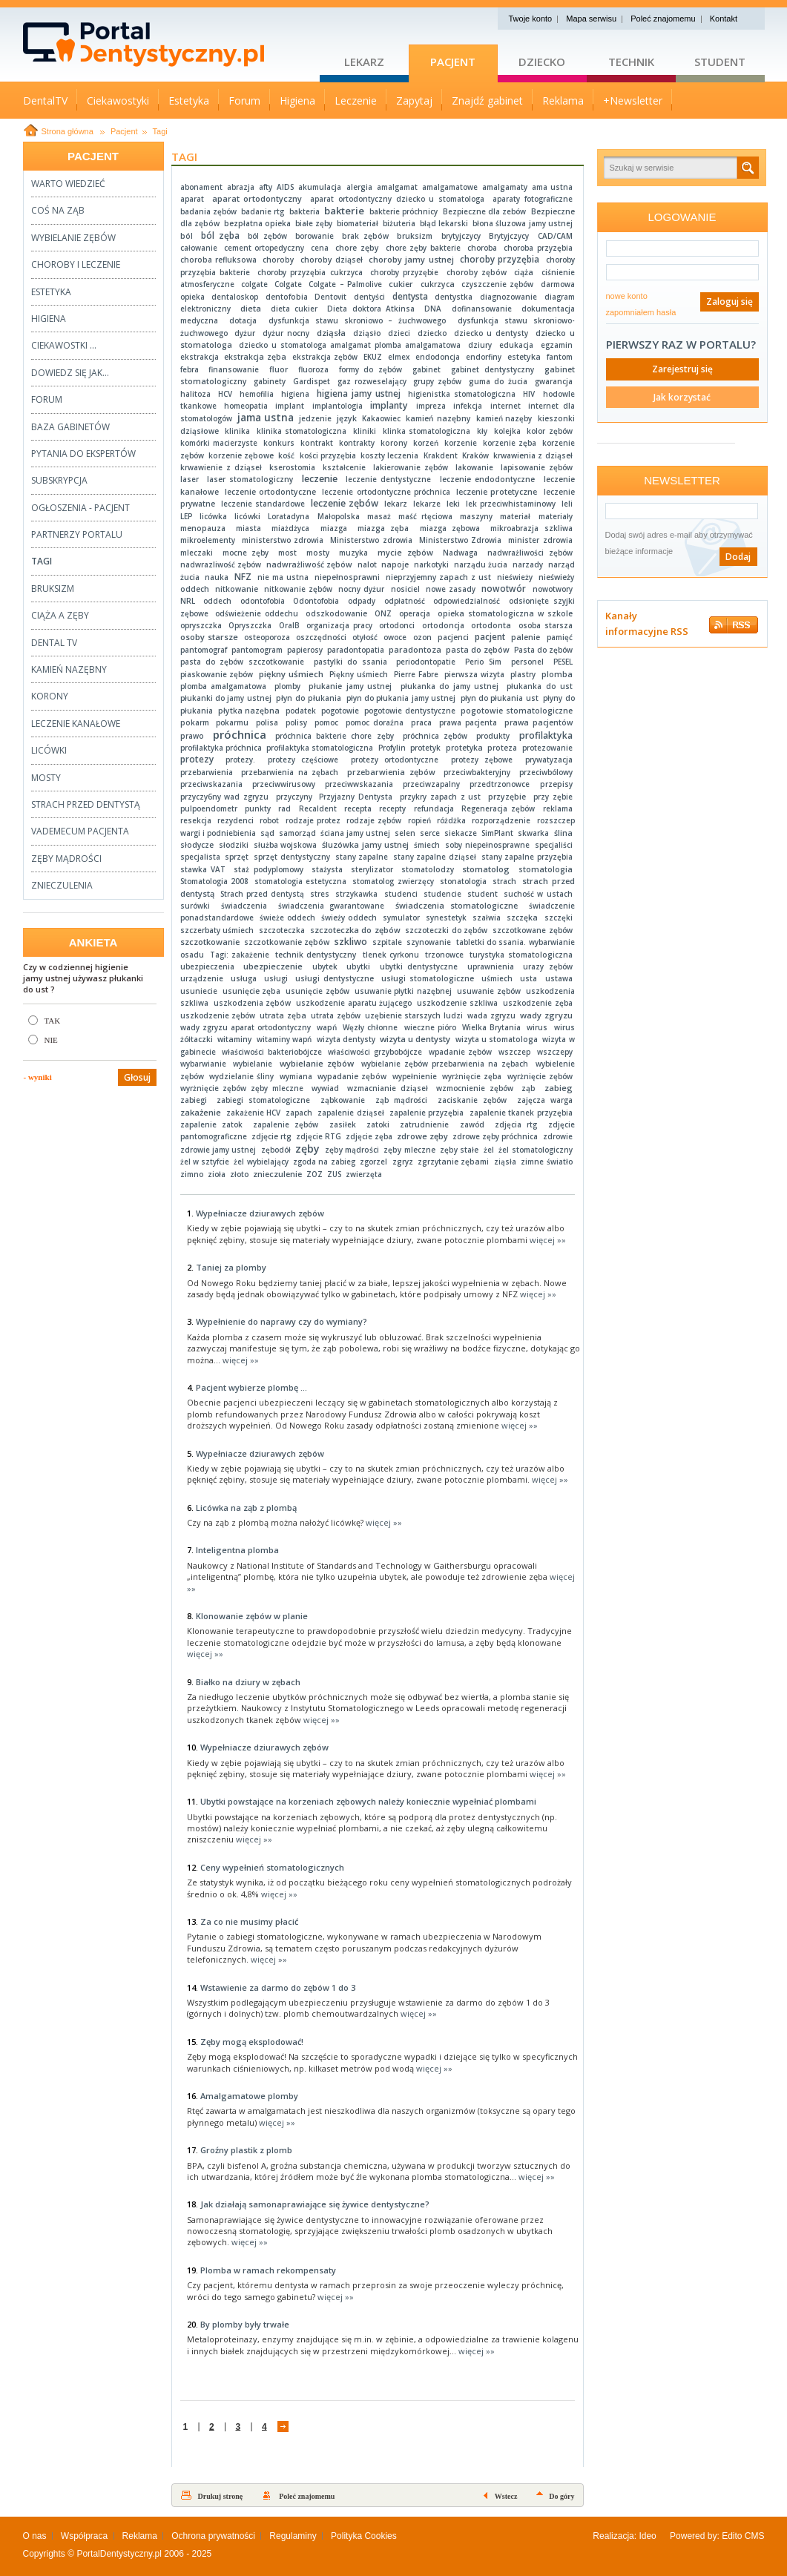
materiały (556, 516)
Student (719, 61)
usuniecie (198, 991)
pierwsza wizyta (474, 674)
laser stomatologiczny (250, 479)
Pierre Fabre (416, 674)
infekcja (467, 406)
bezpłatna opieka (257, 223)
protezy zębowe (482, 759)
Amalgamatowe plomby (249, 2095)
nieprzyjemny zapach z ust (438, 577)
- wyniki (38, 1077)
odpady (361, 601)
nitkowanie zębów (298, 589)
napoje (395, 564)
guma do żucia (498, 381)
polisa (267, 722)
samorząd (297, 833)
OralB (289, 625)
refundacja (434, 808)
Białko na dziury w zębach (248, 1681)
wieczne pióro (430, 1027)
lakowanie (474, 467)
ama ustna (552, 187)
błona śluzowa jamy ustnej (522, 223)
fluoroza (313, 369)
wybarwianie (203, 1063)
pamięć (560, 637)
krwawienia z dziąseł (532, 455)
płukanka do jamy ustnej (450, 686)
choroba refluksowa (218, 259)
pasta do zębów (478, 650)
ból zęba (220, 235)
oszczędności (321, 637)
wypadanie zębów (351, 1076)
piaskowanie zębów (217, 674)
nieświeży (515, 577)
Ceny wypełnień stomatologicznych (272, 1867)
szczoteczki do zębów (446, 930)
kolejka (507, 431)
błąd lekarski (444, 223)
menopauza (202, 528)
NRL (187, 601)
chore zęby (357, 248)
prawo (192, 736)
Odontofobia (316, 601)
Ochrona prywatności (213, 2536)
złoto (239, 1174)
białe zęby (313, 223)
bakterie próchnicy (403, 211)
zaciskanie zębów (472, 1100)
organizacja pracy (339, 625)
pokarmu (232, 722)
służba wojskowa (285, 845)
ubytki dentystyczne (419, 966)
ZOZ (314, 1174)
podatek (301, 710)
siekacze (460, 833)
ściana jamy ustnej (355, 833)
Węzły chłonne (370, 1027)
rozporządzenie (501, 820)
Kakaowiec (381, 418)
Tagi (160, 131)
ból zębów (267, 236)
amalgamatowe (450, 187)
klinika (237, 431)
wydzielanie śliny (241, 1076)
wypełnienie (414, 1076)
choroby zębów (477, 272)
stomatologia (545, 869)
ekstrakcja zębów (325, 357)
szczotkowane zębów (532, 930)
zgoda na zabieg (324, 1161)
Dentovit (330, 296)
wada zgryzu (491, 1015)
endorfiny (483, 357)
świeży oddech (349, 917)
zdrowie (558, 1136)
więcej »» (548, 1239)
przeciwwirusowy (283, 784)
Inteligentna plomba (237, 1549)
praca (421, 722)
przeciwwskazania (359, 784)
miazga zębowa (450, 528)
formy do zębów (371, 369)
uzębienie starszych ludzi (414, 1015)
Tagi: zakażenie (239, 954)
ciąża (523, 272)
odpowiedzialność (466, 601)
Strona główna (67, 131)
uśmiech (497, 978)
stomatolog (486, 868)
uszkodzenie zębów (217, 1015)
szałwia (486, 917)
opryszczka (201, 625)
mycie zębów (405, 552)
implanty (389, 405)
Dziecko (541, 61)
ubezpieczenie (273, 966)
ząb (528, 1088)
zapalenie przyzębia (426, 1112)
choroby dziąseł (331, 259)
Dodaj (738, 556)
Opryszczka (249, 625)
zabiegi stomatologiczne (263, 1100)
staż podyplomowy (268, 869)
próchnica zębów (435, 736)
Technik (631, 61)
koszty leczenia (389, 455)
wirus (537, 1027)
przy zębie (553, 796)
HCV (225, 394)
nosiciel (405, 589)
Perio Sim (483, 661)
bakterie (344, 210)
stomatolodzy (427, 869)
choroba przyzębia (538, 248)
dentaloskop (234, 296)
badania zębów (208, 211)
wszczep (514, 1052)
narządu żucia (480, 564)
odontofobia (262, 601)
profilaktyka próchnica (221, 747)
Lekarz (364, 61)
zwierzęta (364, 1174)
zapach (299, 1112)
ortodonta (491, 625)
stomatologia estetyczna (300, 881)
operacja (414, 613)
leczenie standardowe (263, 503)
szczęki (558, 917)
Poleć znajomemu (662, 18)
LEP (186, 516)
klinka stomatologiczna (426, 431)
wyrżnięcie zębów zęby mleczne (241, 1088)
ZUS (334, 1174)
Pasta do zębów (543, 650)
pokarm (194, 722)
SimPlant (497, 833)
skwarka (533, 833)
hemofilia (257, 394)
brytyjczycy (461, 236)
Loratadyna (288, 516)
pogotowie (340, 710)
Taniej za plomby (231, 1267)
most (287, 552)
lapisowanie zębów (537, 467)
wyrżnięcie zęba (471, 1076)
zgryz (402, 1161)
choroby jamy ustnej (411, 259)
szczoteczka (282, 930)
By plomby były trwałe (244, 2324)
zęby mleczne (409, 1149)
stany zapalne (361, 856)
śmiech (427, 845)
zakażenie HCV (253, 1112)
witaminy (234, 1039)
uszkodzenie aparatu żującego (354, 1003)
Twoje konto (531, 18)
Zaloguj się (729, 301)
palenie (525, 637)
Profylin (392, 747)
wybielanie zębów (317, 1063)
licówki (247, 516)
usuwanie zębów (489, 991)
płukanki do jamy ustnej (225, 698)
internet (505, 406)
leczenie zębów (344, 503)
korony (394, 443)
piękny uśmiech (291, 673)
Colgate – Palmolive (345, 284)
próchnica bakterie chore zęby (334, 736)
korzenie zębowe (241, 455)
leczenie (319, 478)
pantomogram (257, 650)
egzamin (557, 345)
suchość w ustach (538, 894)
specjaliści (554, 845)
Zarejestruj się (682, 369)
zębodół (276, 1149)
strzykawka (356, 894)
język (347, 418)
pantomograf (203, 650)
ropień (419, 820)
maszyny (476, 516)
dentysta (410, 296)
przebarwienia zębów (391, 772)
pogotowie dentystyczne (409, 710)
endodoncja (437, 357)
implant (289, 406)
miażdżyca (290, 528)
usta (528, 978)
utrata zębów (335, 1015)
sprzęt (236, 856)
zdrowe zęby (422, 1136)
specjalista (200, 856)
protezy (197, 759)
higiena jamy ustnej (359, 393)
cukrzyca (438, 284)
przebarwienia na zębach (289, 772)
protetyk (425, 747)
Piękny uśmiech (358, 674)
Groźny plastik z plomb (246, 2149)
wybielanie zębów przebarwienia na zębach (444, 1063)
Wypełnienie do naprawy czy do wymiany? (281, 1321)
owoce (394, 637)
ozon (422, 637)
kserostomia (292, 467)
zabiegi (193, 1100)
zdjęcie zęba (369, 1136)
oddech (217, 601)
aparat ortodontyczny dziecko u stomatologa (397, 199)
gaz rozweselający (371, 381)
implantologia (337, 406)
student (482, 894)
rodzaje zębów (373, 820)
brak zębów (365, 236)
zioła (216, 1174)
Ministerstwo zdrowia (371, 540)
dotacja (243, 320)
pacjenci (453, 637)
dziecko (432, 333)
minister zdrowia (540, 540)
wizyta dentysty (346, 1039)
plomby (287, 686)
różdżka (451, 820)
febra (189, 369)
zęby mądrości (352, 1149)
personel (527, 661)
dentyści (369, 296)
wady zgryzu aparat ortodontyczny (245, 1027)
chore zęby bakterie (423, 248)
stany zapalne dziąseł (434, 856)
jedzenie (315, 418)
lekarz (395, 503)
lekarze (427, 503)
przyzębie (507, 796)
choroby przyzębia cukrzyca (309, 272)
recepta (358, 808)
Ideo (647, 2536)
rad (284, 808)
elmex (398, 357)
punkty (258, 808)
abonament (201, 187)
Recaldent (318, 808)
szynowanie (428, 942)
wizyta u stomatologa (496, 1039)
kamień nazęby (504, 418)
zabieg (558, 1087)
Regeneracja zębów (498, 808)
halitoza (195, 394)
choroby (278, 259)
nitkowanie (236, 589)
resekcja (195, 820)
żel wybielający (261, 1161)
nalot (367, 564)
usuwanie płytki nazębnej (403, 991)
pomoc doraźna (375, 722)
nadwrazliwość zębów (220, 564)
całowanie (198, 248)
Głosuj (137, 1077)
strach (504, 881)
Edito (732, 2536)
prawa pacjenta (468, 722)
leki (453, 503)
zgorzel (373, 1161)
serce (430, 833)
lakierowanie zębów (410, 467)
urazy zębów (547, 966)
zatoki (377, 1124)
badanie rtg (262, 211)
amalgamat (397, 187)
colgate (254, 284)
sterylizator (372, 869)
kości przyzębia (328, 455)
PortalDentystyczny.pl (119, 2554)
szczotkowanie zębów (286, 942)
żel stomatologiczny (535, 1149)
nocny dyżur (361, 589)
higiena (295, 394)
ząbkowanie (342, 1100)
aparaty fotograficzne (533, 199)
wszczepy (555, 1052)
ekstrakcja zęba (255, 357)
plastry (523, 674)
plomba (557, 674)
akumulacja (319, 187)
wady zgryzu (546, 1015)
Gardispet (311, 381)
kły (482, 431)
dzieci (399, 333)
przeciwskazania (211, 784)
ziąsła (505, 1161)
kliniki (364, 431)
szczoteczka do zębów (355, 930)
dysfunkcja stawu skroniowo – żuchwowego (357, 320)
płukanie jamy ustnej (350, 686)
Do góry (561, 2496)
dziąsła (331, 332)
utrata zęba (283, 1015)
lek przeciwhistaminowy (511, 503)
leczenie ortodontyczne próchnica (386, 492)
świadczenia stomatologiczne (456, 905)
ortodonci (397, 625)
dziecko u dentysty (491, 333)
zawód (472, 1124)
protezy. (240, 759)
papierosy (305, 650)
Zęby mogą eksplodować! (251, 2041)
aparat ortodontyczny (257, 198)
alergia (359, 187)
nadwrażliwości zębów (530, 552)
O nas (35, 2536)
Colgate (288, 284)
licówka (213, 516)
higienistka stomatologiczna (462, 394)
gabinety (270, 381)
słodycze (197, 845)
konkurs (278, 443)
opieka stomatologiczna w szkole (505, 613)
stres (319, 894)
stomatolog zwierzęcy (392, 881)
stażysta (327, 869)
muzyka (353, 552)
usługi (276, 978)
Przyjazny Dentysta (355, 796)
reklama (558, 808)
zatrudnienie (424, 1124)
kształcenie (344, 467)
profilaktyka (546, 735)
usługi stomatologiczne (427, 978)
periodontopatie (425, 661)
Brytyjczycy (509, 236)
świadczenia (244, 905)
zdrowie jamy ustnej (218, 1149)
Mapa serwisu (591, 18)
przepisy (556, 784)
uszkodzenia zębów (253, 1003)
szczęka (522, 917)
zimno (191, 1174)
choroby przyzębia (499, 259)
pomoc (326, 722)
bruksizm (414, 236)
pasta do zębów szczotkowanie (242, 661)
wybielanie (252, 1063)
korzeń (425, 443)
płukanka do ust (539, 686)
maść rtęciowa (425, 516)
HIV (529, 394)
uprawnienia (490, 966)
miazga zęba (383, 528)
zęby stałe (459, 1149)
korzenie (460, 443)
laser (189, 479)
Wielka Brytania (491, 1027)
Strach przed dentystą (262, 894)
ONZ (383, 613)
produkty (493, 736)
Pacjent (452, 61)
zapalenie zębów (285, 1124)
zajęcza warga (545, 1100)
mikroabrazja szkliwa (531, 528)
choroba (482, 248)
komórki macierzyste (218, 443)
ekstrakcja (199, 357)
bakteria (304, 211)
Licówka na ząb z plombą (246, 1507)
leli (567, 503)
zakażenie (200, 1112)
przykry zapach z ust (440, 796)
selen (405, 833)
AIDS (285, 187)
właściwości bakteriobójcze (271, 1052)
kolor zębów (549, 431)
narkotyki (431, 564)
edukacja (516, 345)
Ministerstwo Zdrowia (460, 540)
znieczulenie (277, 1174)
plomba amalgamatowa (223, 686)
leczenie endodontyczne (488, 479)
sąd (267, 833)
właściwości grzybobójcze (374, 1052)
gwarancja (554, 381)
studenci (401, 894)
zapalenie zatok (211, 1124)
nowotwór (503, 588)
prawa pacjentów (538, 722)
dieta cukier (294, 308)
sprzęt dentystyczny (291, 856)
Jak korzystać (682, 397)
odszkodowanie (336, 613)
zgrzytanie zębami (453, 1161)
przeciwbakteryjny (477, 772)
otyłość (365, 637)
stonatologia (463, 881)
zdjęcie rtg (271, 1136)
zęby (307, 1149)
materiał (515, 516)
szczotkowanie (210, 941)
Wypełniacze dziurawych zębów (260, 1213)
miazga (333, 528)
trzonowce (444, 954)
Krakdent (441, 455)
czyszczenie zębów (497, 284)
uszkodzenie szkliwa (457, 1003)
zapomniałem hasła (641, 312)
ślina (563, 833)
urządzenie (201, 978)
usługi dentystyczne (334, 978)
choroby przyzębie (404, 272)
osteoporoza (267, 637)
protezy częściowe (303, 759)
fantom (560, 357)
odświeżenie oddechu (256, 613)
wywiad (325, 1088)
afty (265, 187)
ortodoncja (443, 625)
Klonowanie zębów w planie (252, 1615)
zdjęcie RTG (318, 1136)
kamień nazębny (438, 418)
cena (320, 248)
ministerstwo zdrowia (283, 540)
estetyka (524, 357)
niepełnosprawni (347, 577)
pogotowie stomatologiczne (517, 710)
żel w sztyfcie (204, 1161)
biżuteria (399, 223)
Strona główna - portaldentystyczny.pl (171, 44)
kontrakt (316, 443)
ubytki (358, 966)
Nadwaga (460, 552)
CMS (755, 2536)
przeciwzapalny (431, 784)
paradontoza (415, 650)
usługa (244, 978)
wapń (327, 1027)
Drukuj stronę (220, 2496)
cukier (401, 283)
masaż (379, 516)
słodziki (233, 845)
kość (286, 455)
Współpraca (84, 2536)
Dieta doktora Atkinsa (371, 308)
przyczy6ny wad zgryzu (224, 796)
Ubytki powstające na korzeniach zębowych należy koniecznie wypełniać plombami (368, 1801)
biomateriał (357, 223)
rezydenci (235, 820)
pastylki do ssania (350, 661)
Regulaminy (292, 2536)
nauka (216, 577)
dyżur (244, 333)
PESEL (563, 661)
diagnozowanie (508, 296)
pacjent (490, 636)
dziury (480, 345)
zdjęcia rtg (516, 1124)
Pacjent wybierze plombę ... (251, 1387)
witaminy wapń (284, 1039)
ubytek (324, 966)
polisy (296, 722)
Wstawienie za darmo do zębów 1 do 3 (277, 1987)
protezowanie (547, 747)
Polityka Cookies (364, 2536)
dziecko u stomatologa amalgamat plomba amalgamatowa (350, 345)
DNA (432, 308)
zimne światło (546, 1161)
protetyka (464, 747)
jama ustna (265, 417)
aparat (192, 199)
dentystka (453, 296)
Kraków (475, 455)
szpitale (387, 942)
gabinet (426, 369)
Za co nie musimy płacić (249, 1921)
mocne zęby (246, 552)
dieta (250, 308)
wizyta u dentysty (415, 1038)
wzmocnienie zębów (474, 1088)
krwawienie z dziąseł (221, 467)
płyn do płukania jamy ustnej (400, 698)
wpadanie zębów (460, 1052)
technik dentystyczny (315, 954)
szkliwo (351, 941)
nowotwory (553, 589)
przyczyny (294, 796)
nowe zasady (450, 589)
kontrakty (357, 443)
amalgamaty (504, 187)
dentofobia (287, 296)
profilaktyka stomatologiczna (319, 747)
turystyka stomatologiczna (521, 954)
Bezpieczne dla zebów (484, 211)
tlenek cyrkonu (391, 954)
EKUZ (372, 357)
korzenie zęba (509, 443)
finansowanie (233, 369)
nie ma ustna (283, 577)
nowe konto (627, 295)
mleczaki (196, 552)
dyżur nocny (286, 333)
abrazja (240, 187)
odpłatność (404, 601)
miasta (248, 528)
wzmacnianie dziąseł (387, 1088)
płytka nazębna (249, 710)
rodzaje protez (313, 820)
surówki (195, 905)
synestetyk (446, 917)
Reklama (139, 2536)
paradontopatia (355, 650)
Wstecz (506, 2496)
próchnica (239, 734)
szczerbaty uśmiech (217, 930)
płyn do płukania (308, 698)
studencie (442, 894)
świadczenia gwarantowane (331, 905)
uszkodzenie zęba (538, 1003)
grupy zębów (437, 381)
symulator (401, 917)
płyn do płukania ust (500, 698)
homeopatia (246, 406)
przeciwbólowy (546, 772)
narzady (528, 564)
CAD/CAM (555, 236)
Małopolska (338, 516)
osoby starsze (209, 636)
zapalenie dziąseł (350, 1112)
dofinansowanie (482, 308)
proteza (502, 747)
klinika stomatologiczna (301, 431)
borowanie (314, 236)
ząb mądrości (401, 1100)
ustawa (559, 978)
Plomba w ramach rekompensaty (268, 2270)
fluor (278, 369)
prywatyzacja (549, 759)
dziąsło (367, 333)
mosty (317, 552)
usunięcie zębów (317, 991)
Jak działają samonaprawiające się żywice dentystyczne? (314, 2204)
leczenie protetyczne (496, 492)
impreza (431, 406)
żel (489, 1149)
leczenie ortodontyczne (270, 492)
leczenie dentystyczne (389, 479)
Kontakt (723, 18)
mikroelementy (207, 540)
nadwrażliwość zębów (309, 564)
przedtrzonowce (500, 784)
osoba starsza (545, 625)
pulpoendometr (208, 808)
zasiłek (342, 1124)
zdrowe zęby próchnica (495, 1136)
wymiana (296, 1076)
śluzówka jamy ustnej (365, 844)
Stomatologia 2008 (214, 881)
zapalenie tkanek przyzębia (521, 1112)
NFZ (242, 576)
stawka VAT (203, 869)
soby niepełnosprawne (487, 845)
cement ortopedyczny (264, 248)
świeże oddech (287, 917)
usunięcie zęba (252, 991)
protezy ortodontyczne (394, 759)
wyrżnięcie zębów (540, 1076)
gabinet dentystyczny (492, 369)
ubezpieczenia (207, 966)
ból (186, 236)
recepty (392, 808)
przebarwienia (206, 772)
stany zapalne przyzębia (527, 856)
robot (269, 820)
